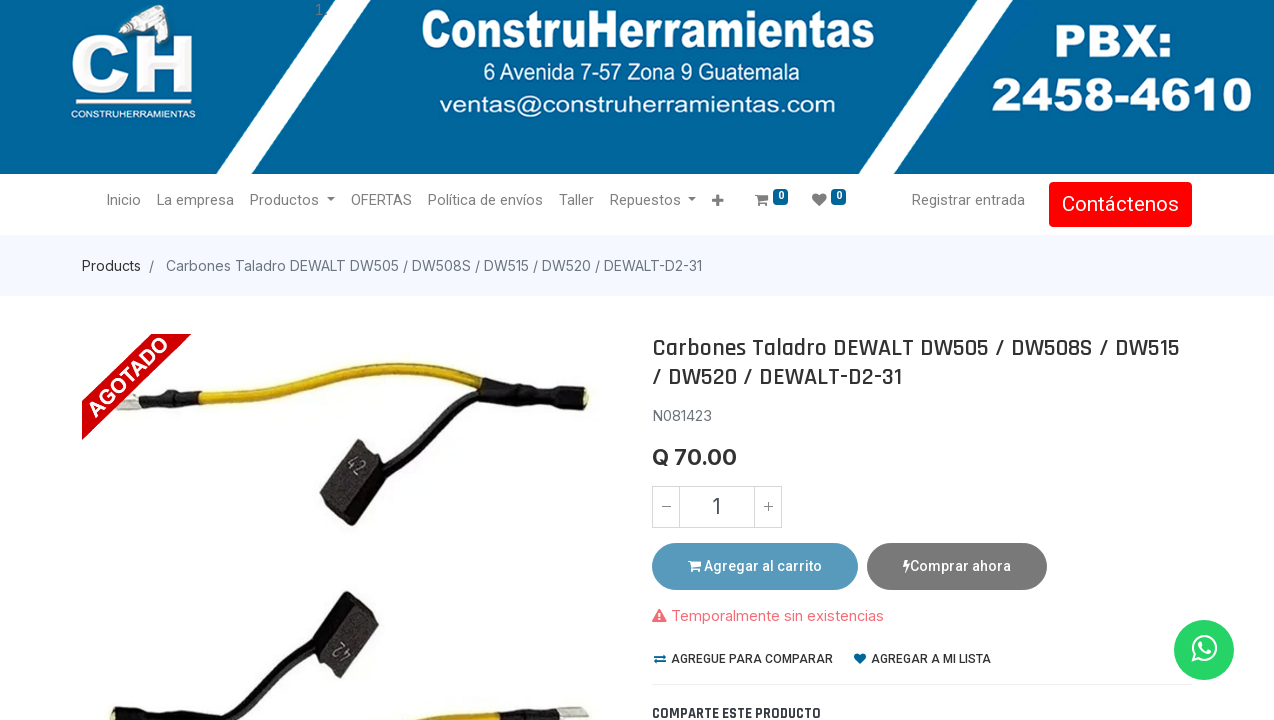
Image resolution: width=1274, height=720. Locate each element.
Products (111, 265)
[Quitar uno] (666, 507)
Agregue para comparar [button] (743, 659)
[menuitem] (123, 201)
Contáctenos (1120, 204)
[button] (717, 201)
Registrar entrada (968, 200)
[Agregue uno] (768, 507)
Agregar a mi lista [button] (922, 659)
